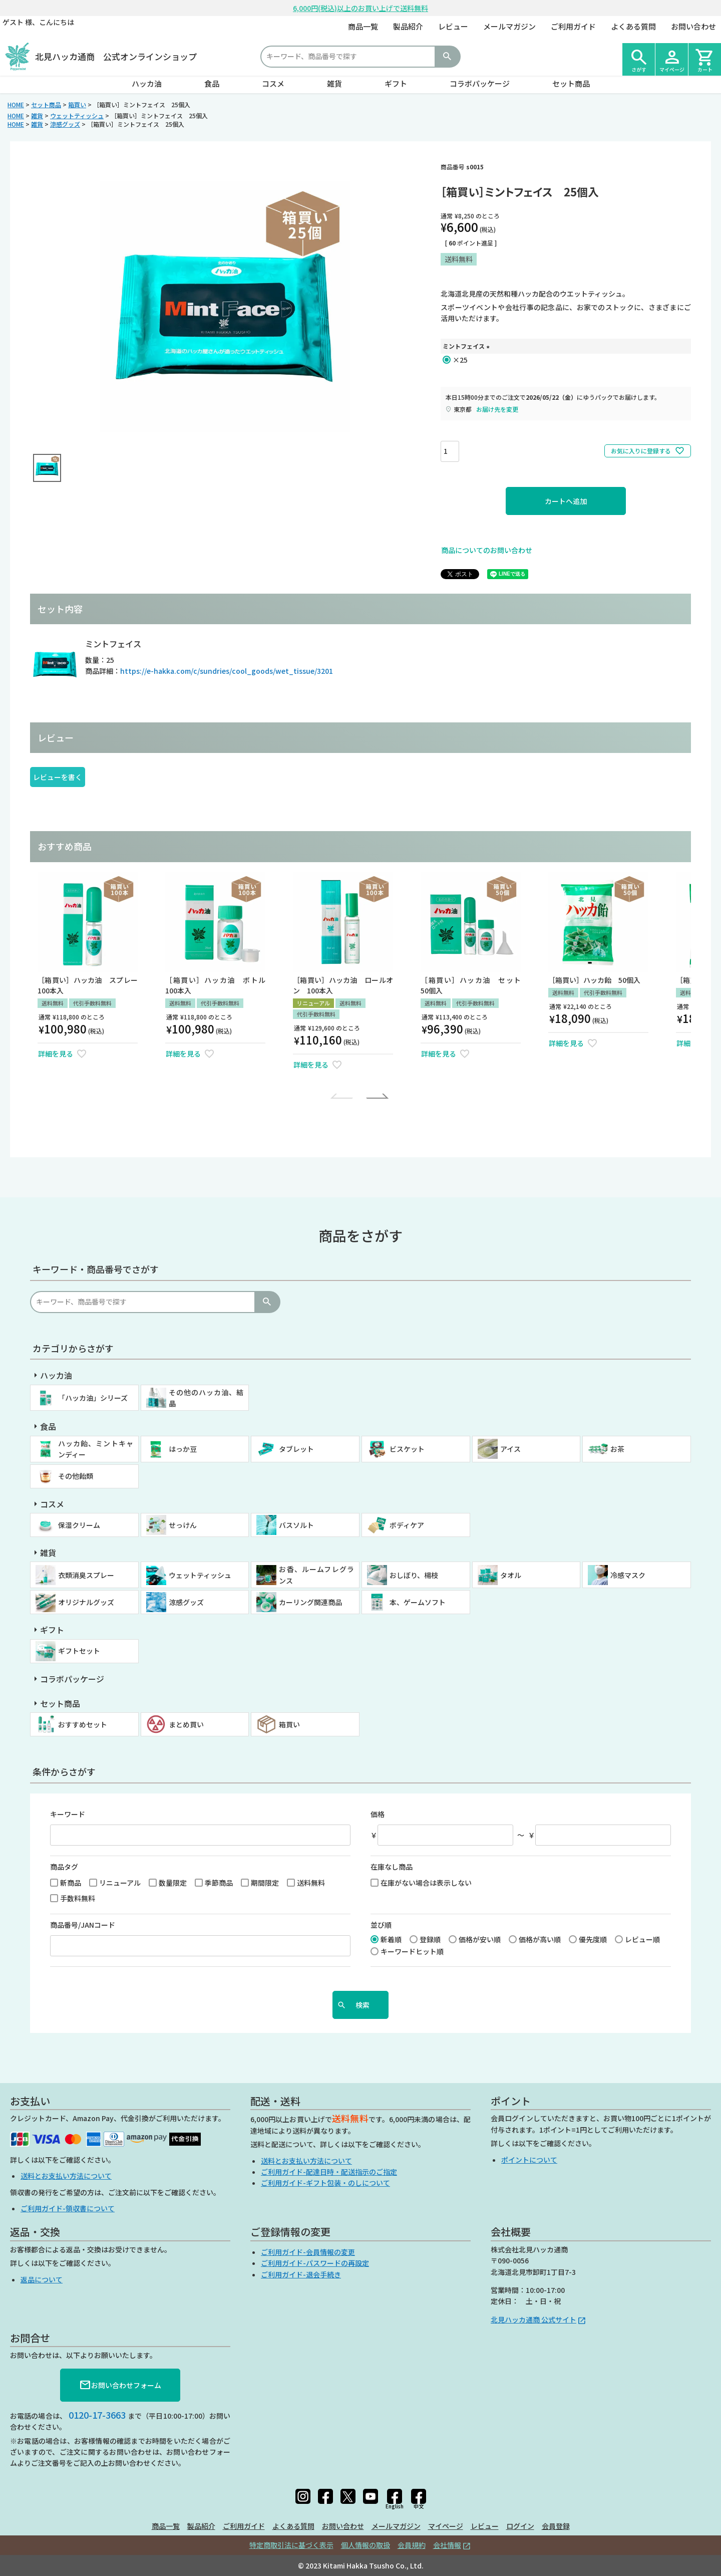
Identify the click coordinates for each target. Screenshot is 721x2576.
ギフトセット (79, 1651)
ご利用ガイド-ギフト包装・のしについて (325, 2183)
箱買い (77, 104)
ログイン (520, 2526)
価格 (378, 1814)
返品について (42, 2279)
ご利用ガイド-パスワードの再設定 (315, 2263)
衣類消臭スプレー (86, 1575)
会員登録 (556, 2526)
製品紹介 (408, 26)
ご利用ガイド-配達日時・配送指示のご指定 (329, 2172)
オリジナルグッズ (86, 1602)
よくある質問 (633, 26)
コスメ (273, 83)
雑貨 (334, 83)
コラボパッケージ (480, 83)
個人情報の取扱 (365, 2545)
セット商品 (571, 83)
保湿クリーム (79, 1525)
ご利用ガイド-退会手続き (301, 2274)
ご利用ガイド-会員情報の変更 (308, 2252)
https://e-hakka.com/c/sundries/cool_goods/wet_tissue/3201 (226, 671)
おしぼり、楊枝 (414, 1575)
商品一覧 (363, 26)
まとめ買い (186, 1724)
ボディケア (407, 1525)
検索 (447, 57)
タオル (510, 1575)
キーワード (67, 1814)
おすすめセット (82, 1724)
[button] (343, 1096)
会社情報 (447, 2545)
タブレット (296, 1449)
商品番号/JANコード (82, 1925)
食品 (211, 83)
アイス (510, 1449)
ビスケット (407, 1449)
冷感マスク (627, 1575)
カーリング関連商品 (310, 1602)
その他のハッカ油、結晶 (206, 1397)
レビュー (453, 26)
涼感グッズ (65, 124)
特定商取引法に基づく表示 (291, 2545)
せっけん (183, 1525)
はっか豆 (183, 1449)
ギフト (396, 83)
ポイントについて (529, 2160)
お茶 (617, 1449)
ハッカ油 (147, 83)
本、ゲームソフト (418, 1602)
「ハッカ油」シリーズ (93, 1398)
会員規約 (412, 2545)
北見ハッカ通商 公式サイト (533, 2319)
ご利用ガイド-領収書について (68, 2208)
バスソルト (296, 1525)
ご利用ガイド (573, 26)
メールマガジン (509, 26)
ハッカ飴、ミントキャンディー (95, 1448)
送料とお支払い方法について (66, 2176)
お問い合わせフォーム (120, 2385)
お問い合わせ (693, 26)
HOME (16, 104)
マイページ (445, 2526)
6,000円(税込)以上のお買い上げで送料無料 (360, 8)
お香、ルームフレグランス (316, 1574)
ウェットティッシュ (77, 115)
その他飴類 (75, 1476)
